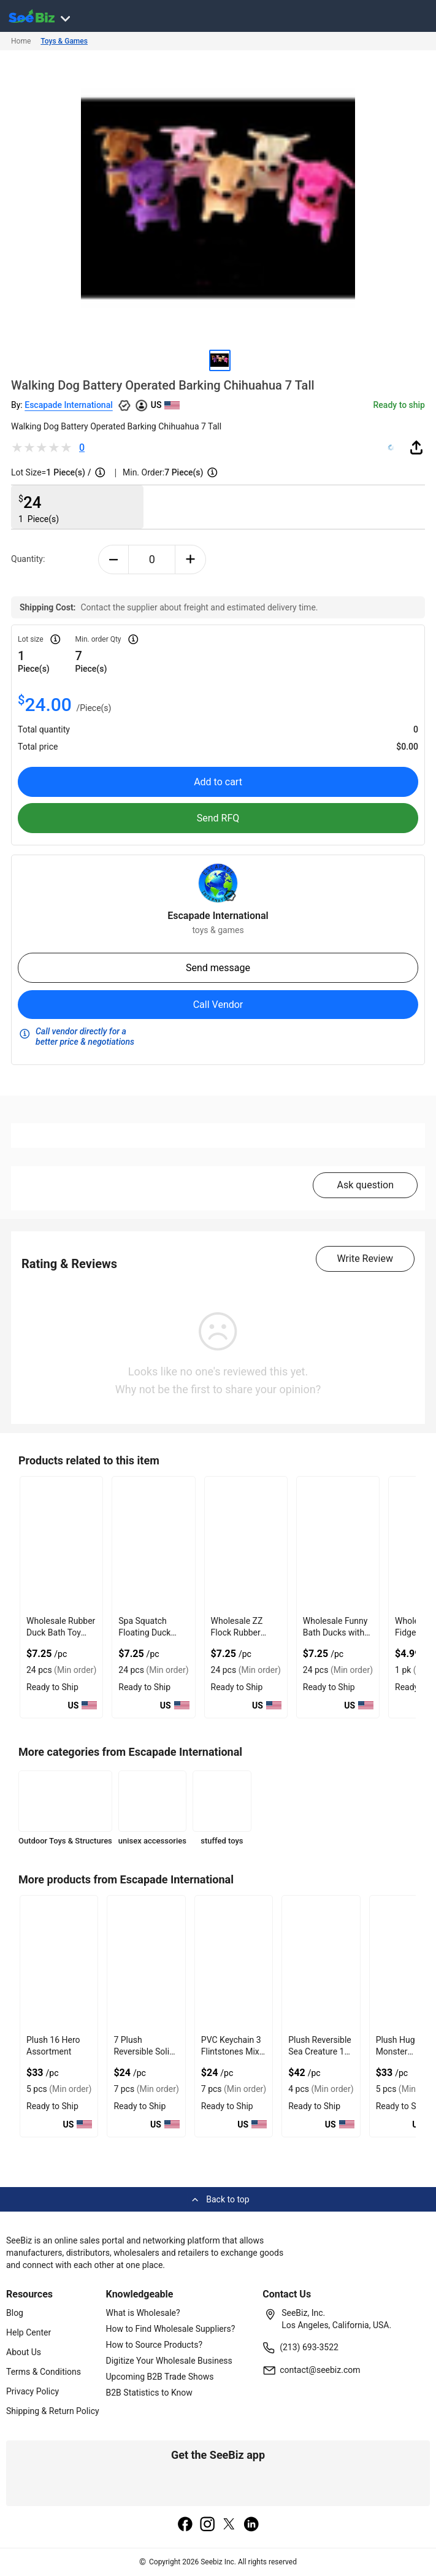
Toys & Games (64, 41)
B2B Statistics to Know (149, 2392)
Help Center (28, 2332)
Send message (218, 968)
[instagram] (207, 2525)
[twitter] (229, 2525)
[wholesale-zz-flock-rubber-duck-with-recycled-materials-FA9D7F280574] (246, 1544)
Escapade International (69, 405)
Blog (14, 2313)
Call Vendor (218, 1004)
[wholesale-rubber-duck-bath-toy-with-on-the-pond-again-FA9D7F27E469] (61, 1544)
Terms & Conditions (43, 2372)
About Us (23, 2352)
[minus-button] (114, 559)
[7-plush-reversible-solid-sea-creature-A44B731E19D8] (146, 1963)
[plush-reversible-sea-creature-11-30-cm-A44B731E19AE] (320, 1963)
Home (21, 41)
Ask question (365, 1185)
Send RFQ (218, 818)
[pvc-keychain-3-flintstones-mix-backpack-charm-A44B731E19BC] (233, 1963)
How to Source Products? (154, 2345)
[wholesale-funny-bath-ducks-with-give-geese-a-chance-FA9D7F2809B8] (338, 1544)
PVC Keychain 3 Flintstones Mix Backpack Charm (233, 2051)
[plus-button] (190, 559)
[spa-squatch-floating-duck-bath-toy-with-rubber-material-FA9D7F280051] (153, 1544)
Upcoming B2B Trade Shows (160, 2377)
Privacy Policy (32, 2391)
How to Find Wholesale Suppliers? (170, 2329)
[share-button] (416, 447)
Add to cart (218, 782)
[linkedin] (251, 2525)
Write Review (365, 1258)
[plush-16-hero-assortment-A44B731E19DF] (59, 1963)
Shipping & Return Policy (52, 2411)
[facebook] (185, 2525)
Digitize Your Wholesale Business (169, 2361)
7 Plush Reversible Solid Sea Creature (143, 2051)
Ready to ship (399, 405)
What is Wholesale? (143, 2313)
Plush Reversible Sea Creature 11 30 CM (319, 2051)
